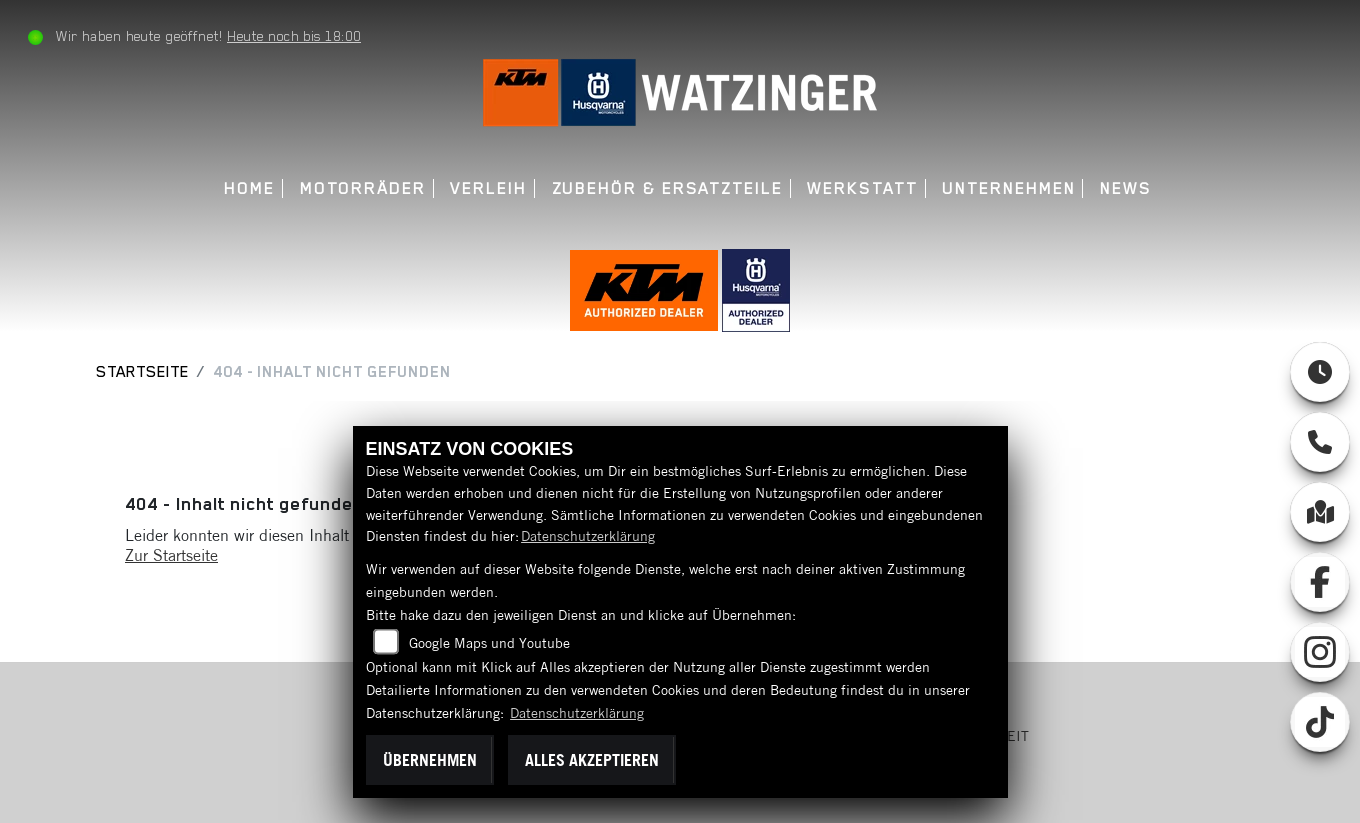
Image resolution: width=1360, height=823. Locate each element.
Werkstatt (862, 188)
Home (249, 188)
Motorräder (363, 188)
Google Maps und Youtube (489, 643)
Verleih (488, 188)
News (1126, 188)
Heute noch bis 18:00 (294, 36)
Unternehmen (1008, 188)
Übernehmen (430, 760)
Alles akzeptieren (592, 760)
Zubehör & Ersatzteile (667, 188)
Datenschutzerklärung (588, 536)
